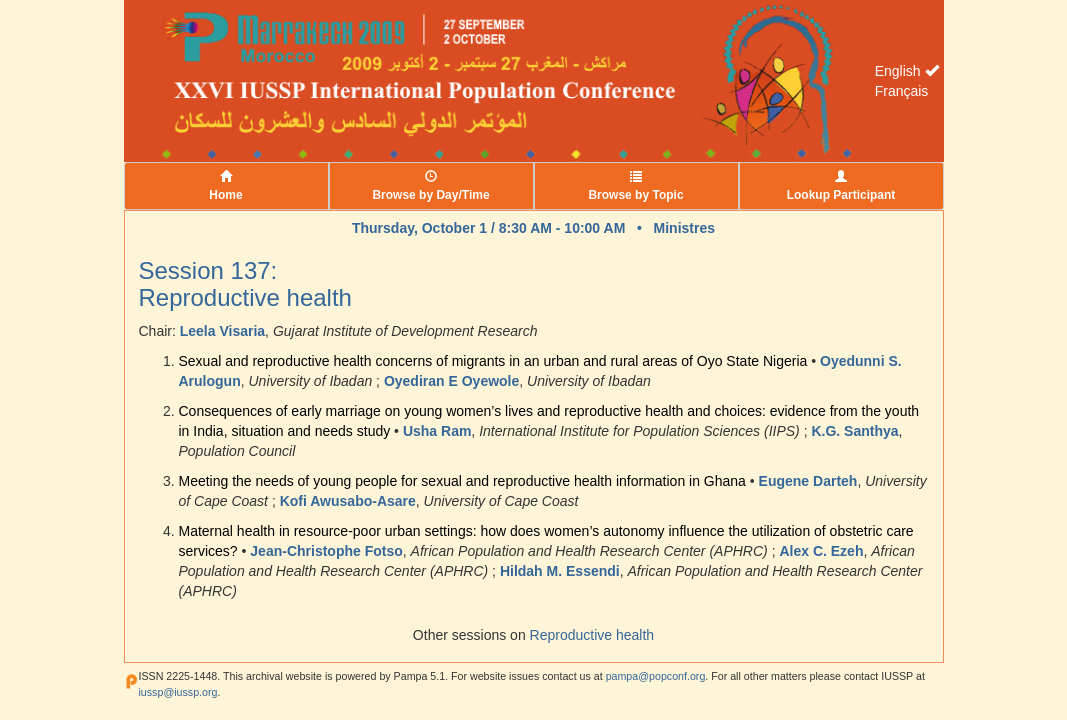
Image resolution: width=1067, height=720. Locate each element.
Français (902, 91)
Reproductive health (592, 635)
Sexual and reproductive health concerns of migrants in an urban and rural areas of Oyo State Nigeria (493, 361)
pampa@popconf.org (656, 676)
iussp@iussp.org (178, 692)
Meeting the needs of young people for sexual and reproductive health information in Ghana (462, 481)
